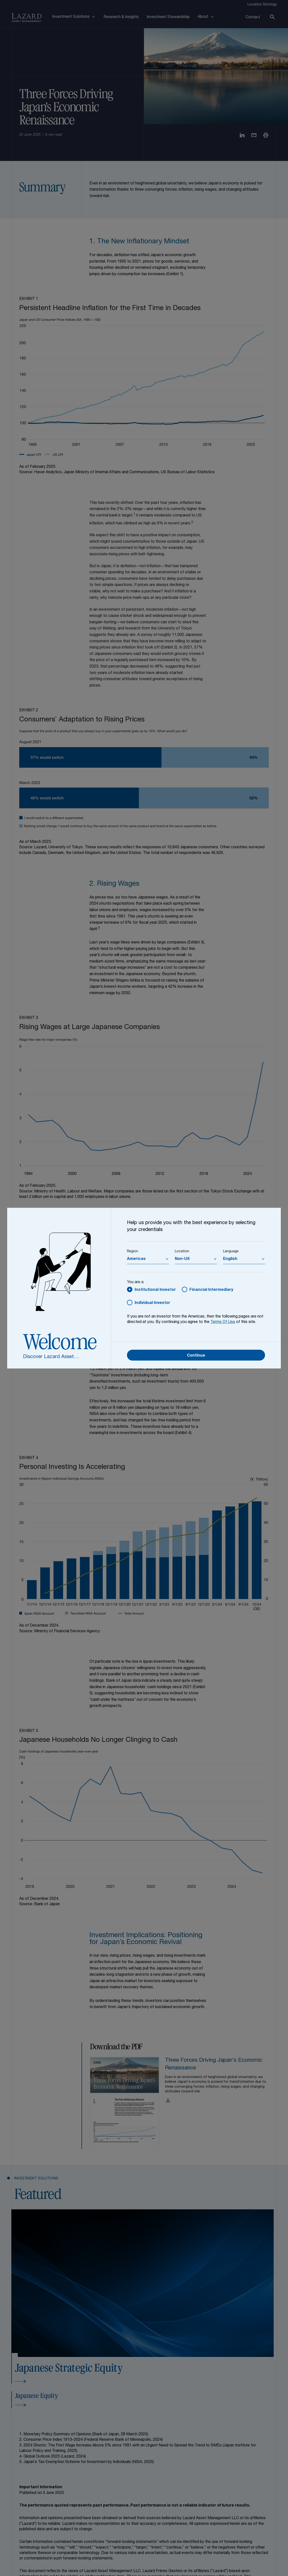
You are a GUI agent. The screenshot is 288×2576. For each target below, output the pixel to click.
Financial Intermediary (211, 1290)
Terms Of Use (222, 1322)
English (230, 1259)
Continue (196, 1356)
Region (132, 1251)
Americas (136, 1259)
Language (231, 1251)
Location (182, 1251)
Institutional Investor (155, 1290)
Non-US (182, 1259)
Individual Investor (152, 1303)
